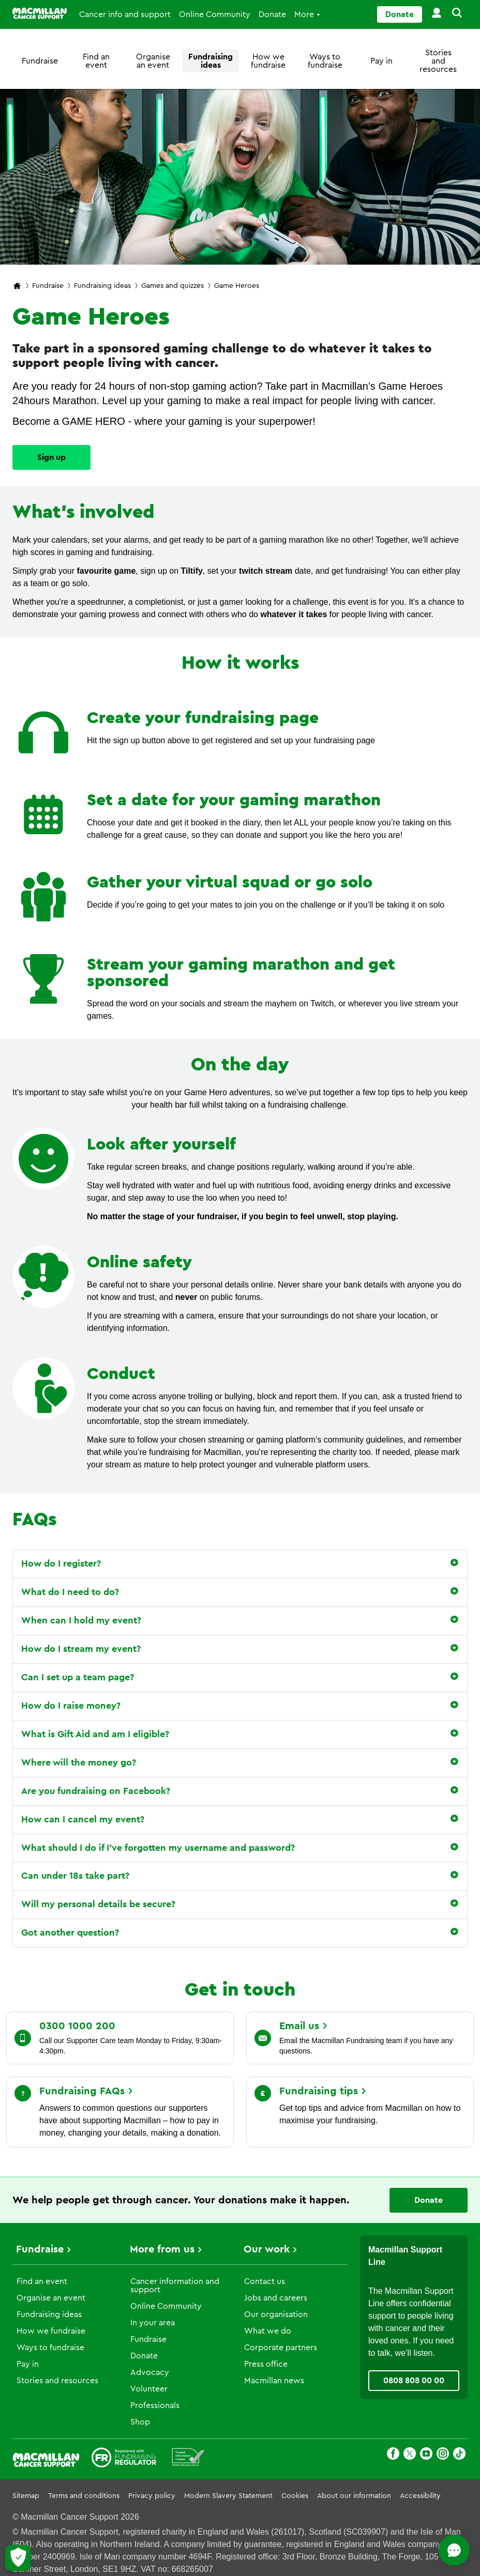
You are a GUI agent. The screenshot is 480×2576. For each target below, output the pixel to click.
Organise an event (153, 61)
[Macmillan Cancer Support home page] (17, 286)
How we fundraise (268, 61)
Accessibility (420, 2496)
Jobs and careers (275, 2298)
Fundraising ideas (210, 61)
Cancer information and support (174, 2285)
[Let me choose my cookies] (18, 2558)
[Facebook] (393, 2455)
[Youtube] (426, 2455)
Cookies (294, 2496)
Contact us (264, 2281)
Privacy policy (151, 2496)
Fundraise (40, 61)
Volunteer (149, 2389)
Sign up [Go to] (51, 457)
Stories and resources (438, 61)
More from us (162, 2249)
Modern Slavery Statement (228, 2496)
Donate (272, 14)
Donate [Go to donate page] (399, 14)
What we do (267, 2331)
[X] (409, 2455)
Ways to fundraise (325, 61)
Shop (140, 2422)
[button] (455, 14)
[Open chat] (426, 2550)
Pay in (381, 61)
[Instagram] (443, 2455)
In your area (152, 2323)
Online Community (214, 14)
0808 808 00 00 (413, 2380)
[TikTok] (459, 2455)
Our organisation (276, 2314)
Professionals (154, 2405)
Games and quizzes (172, 285)
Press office (266, 2364)
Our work (267, 2249)
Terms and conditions (83, 2496)
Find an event (96, 61)
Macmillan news (274, 2380)
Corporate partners (280, 2347)
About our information (354, 2496)
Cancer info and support (125, 14)
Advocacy (149, 2372)
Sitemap (25, 2496)
